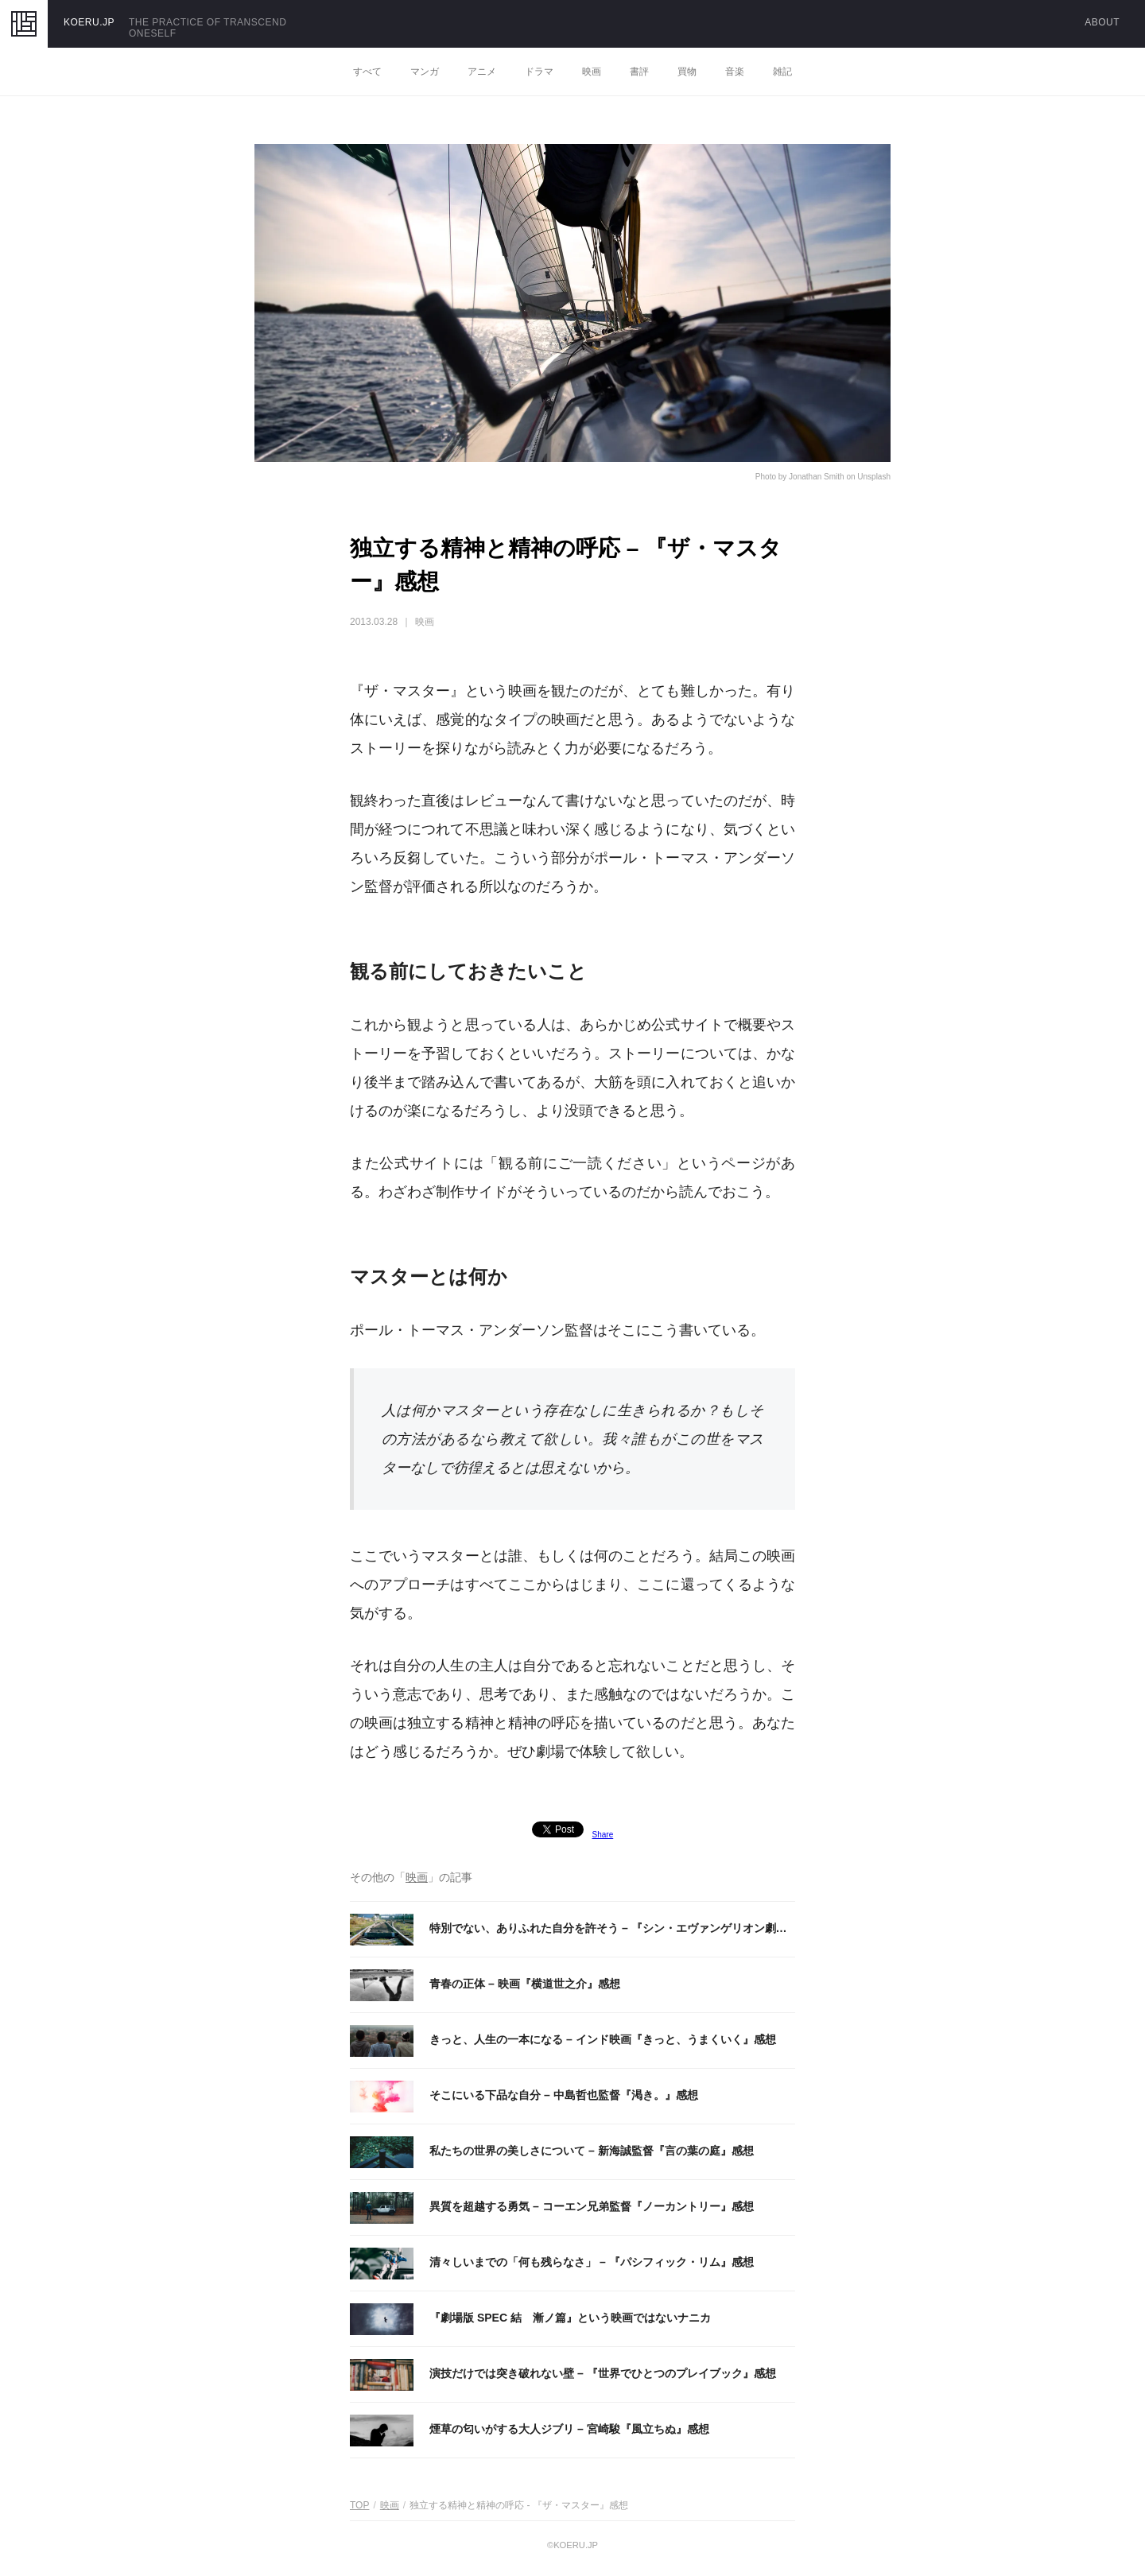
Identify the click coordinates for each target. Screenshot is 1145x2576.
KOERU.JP (89, 22)
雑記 (782, 71)
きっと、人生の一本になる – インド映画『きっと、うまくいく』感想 (602, 2039)
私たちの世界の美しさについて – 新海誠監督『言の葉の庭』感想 (591, 2150)
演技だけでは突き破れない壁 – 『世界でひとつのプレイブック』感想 (602, 2373)
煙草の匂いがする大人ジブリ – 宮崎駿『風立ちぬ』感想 (569, 2429)
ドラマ (539, 71)
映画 (591, 71)
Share (603, 1834)
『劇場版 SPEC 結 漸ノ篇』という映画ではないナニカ (570, 2317)
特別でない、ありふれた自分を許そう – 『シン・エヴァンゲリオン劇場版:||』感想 (608, 1929)
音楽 (734, 71)
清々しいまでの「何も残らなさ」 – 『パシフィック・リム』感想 (591, 2262)
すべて (367, 71)
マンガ (424, 71)
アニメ (482, 71)
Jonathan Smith (816, 476)
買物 (687, 71)
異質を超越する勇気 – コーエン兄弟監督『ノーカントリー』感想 (591, 2206)
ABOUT (1102, 22)
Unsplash (874, 476)
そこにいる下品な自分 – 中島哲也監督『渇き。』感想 (563, 2095)
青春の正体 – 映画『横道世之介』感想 (524, 1983)
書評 (639, 71)
